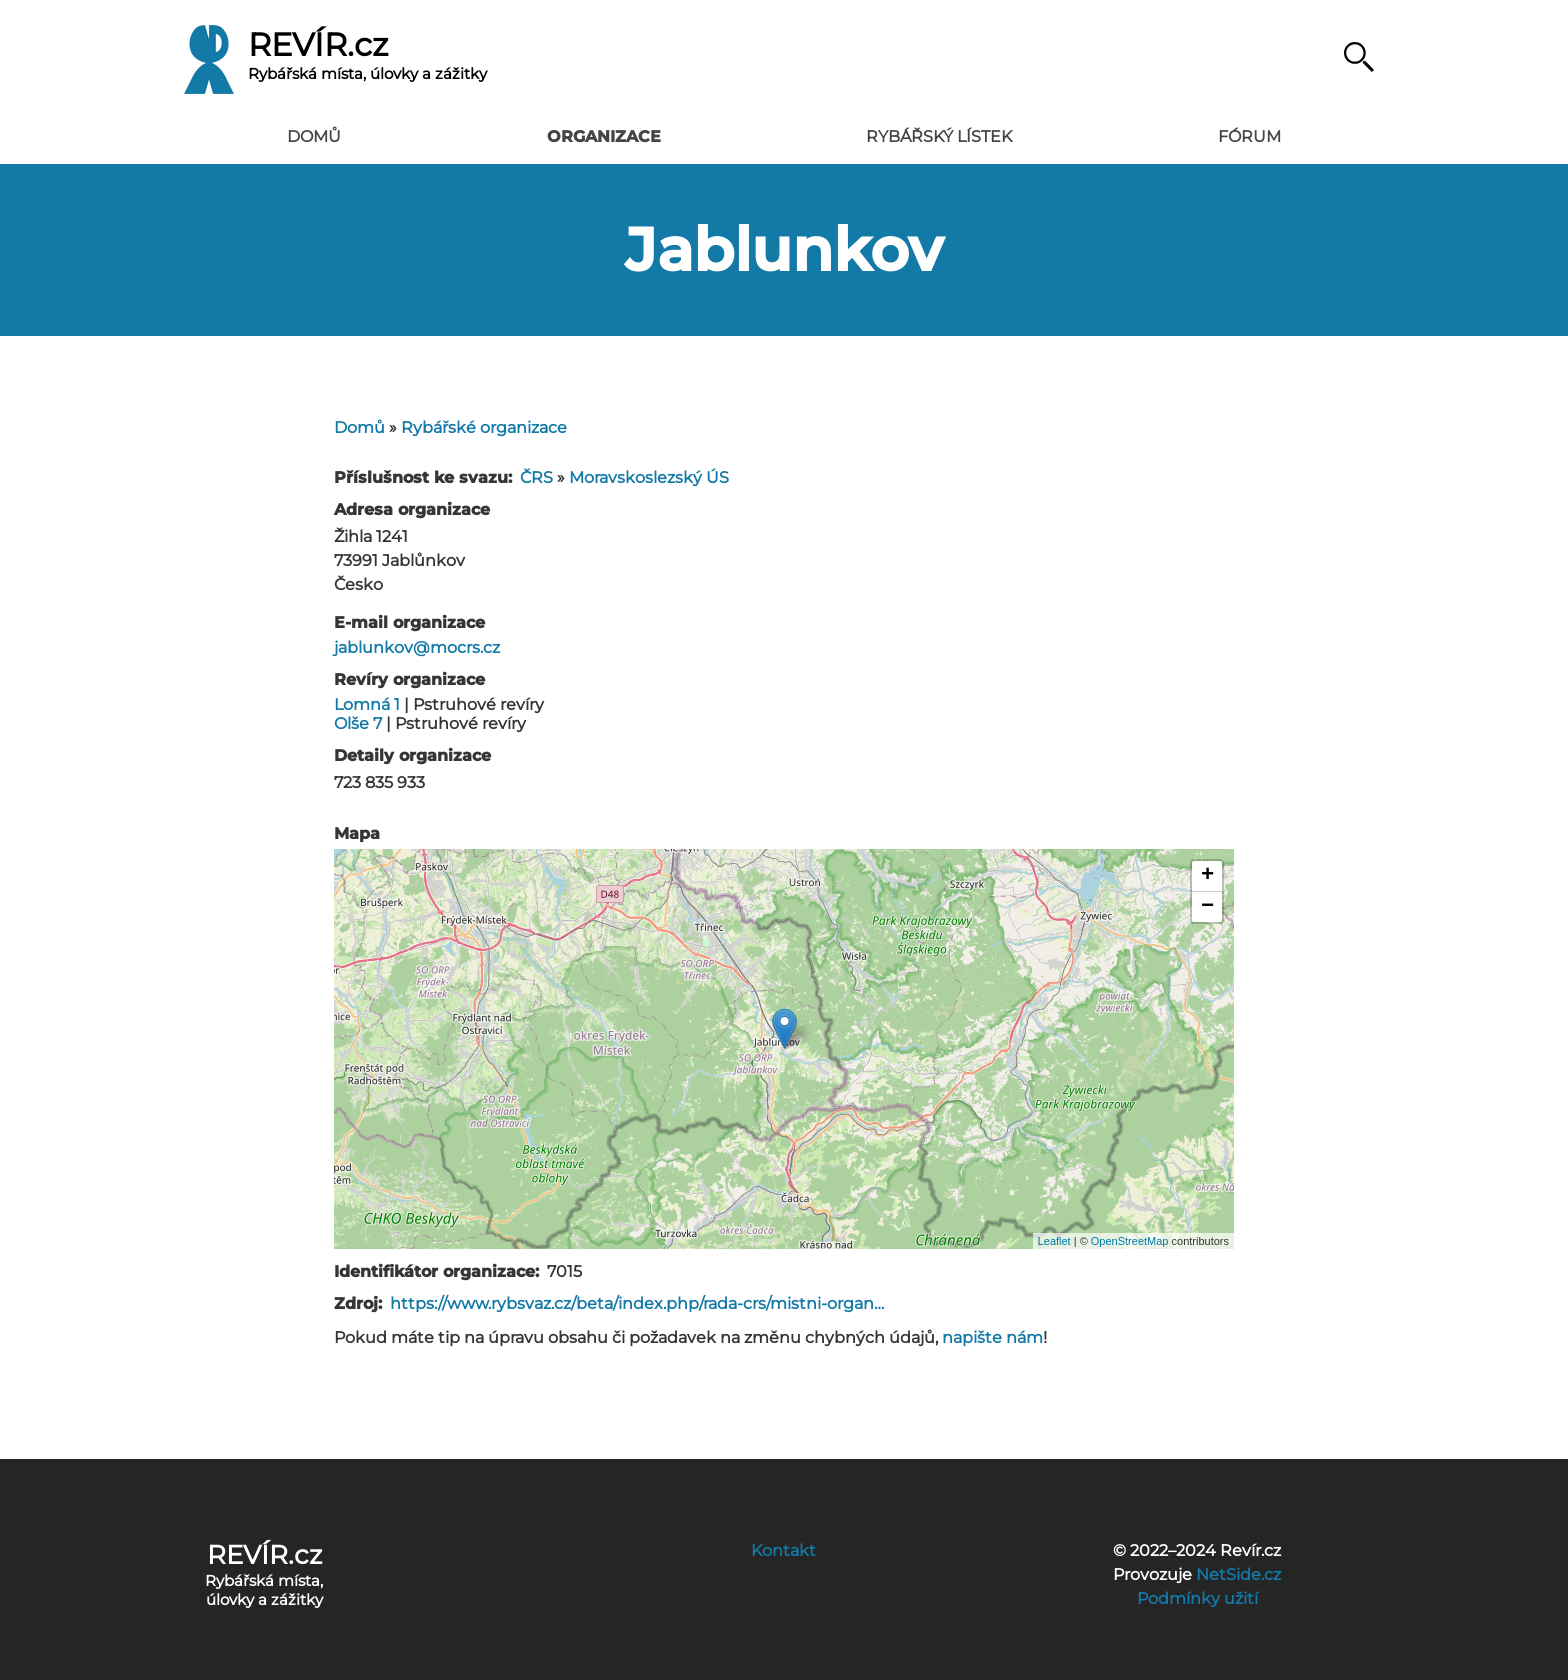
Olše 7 (360, 723)
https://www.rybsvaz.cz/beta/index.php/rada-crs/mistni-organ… (637, 1303)
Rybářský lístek (939, 136)
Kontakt (783, 1550)
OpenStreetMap (1130, 1241)
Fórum (1249, 136)
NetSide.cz (1238, 1574)
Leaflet (1054, 1241)
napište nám (992, 1337)
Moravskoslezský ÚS (649, 477)
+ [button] (1207, 876)
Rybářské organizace (484, 427)
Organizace (604, 136)
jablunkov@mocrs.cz (417, 647)
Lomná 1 (369, 704)
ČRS (536, 477)
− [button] (1207, 907)
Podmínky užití (1197, 1598)
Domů (314, 136)
